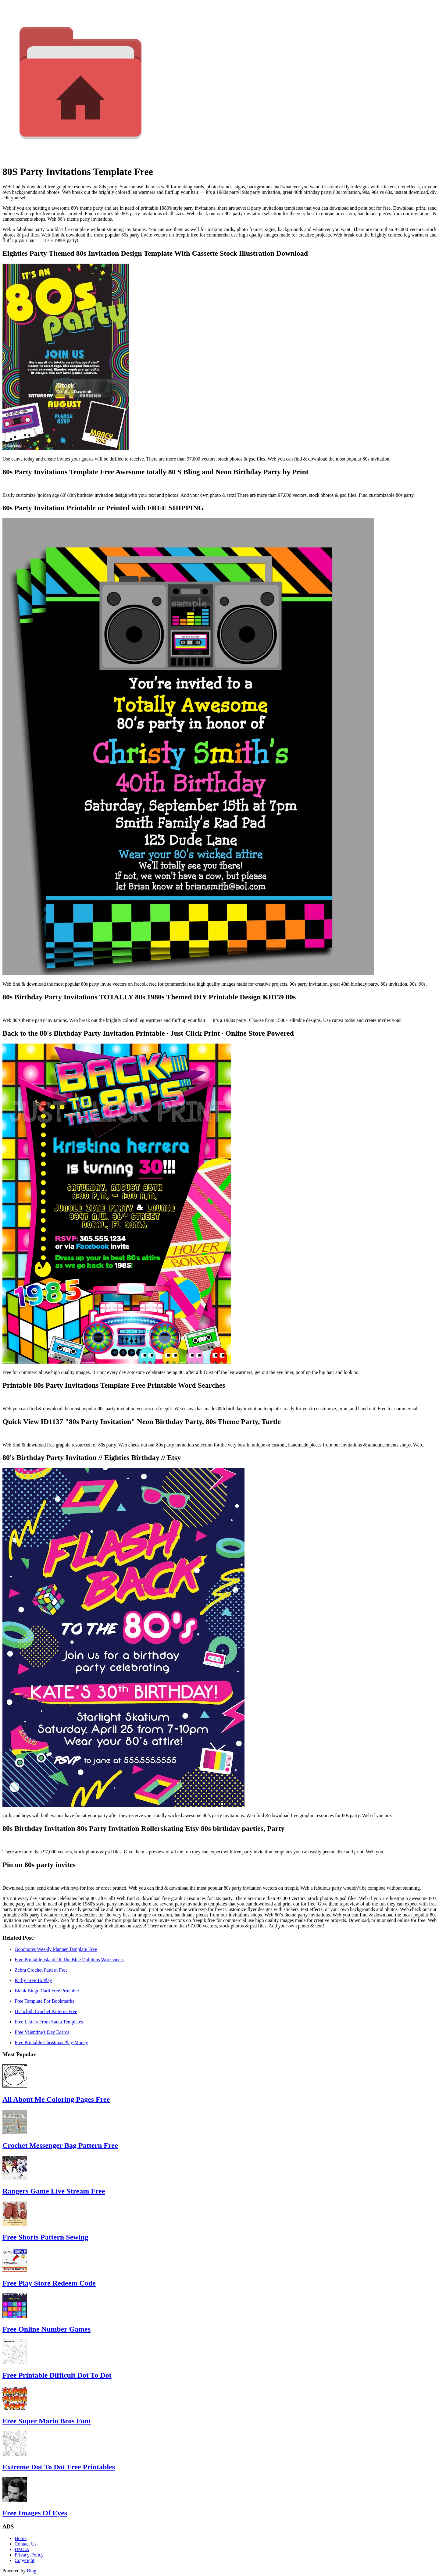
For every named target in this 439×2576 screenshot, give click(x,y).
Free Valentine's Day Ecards (42, 2032)
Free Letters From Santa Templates (49, 2021)
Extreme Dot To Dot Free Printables (58, 2467)
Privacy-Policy (29, 2554)
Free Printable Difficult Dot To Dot (57, 2375)
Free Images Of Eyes (34, 2513)
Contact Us (26, 2543)
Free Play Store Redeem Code (49, 2283)
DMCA (22, 2549)
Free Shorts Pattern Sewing (45, 2237)
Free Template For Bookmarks (44, 2001)
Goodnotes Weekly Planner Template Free (56, 1949)
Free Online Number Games (46, 2329)
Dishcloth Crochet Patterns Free (46, 2011)
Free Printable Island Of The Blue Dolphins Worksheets (69, 1959)
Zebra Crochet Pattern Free (41, 1970)
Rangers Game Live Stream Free (53, 2191)
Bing (31, 2570)
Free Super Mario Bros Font (46, 2421)
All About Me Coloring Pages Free (56, 2099)
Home (21, 2538)
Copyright (24, 2560)
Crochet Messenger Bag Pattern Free (60, 2145)
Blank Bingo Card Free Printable (47, 1990)
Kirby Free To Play (33, 1980)
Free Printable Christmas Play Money (51, 2042)
